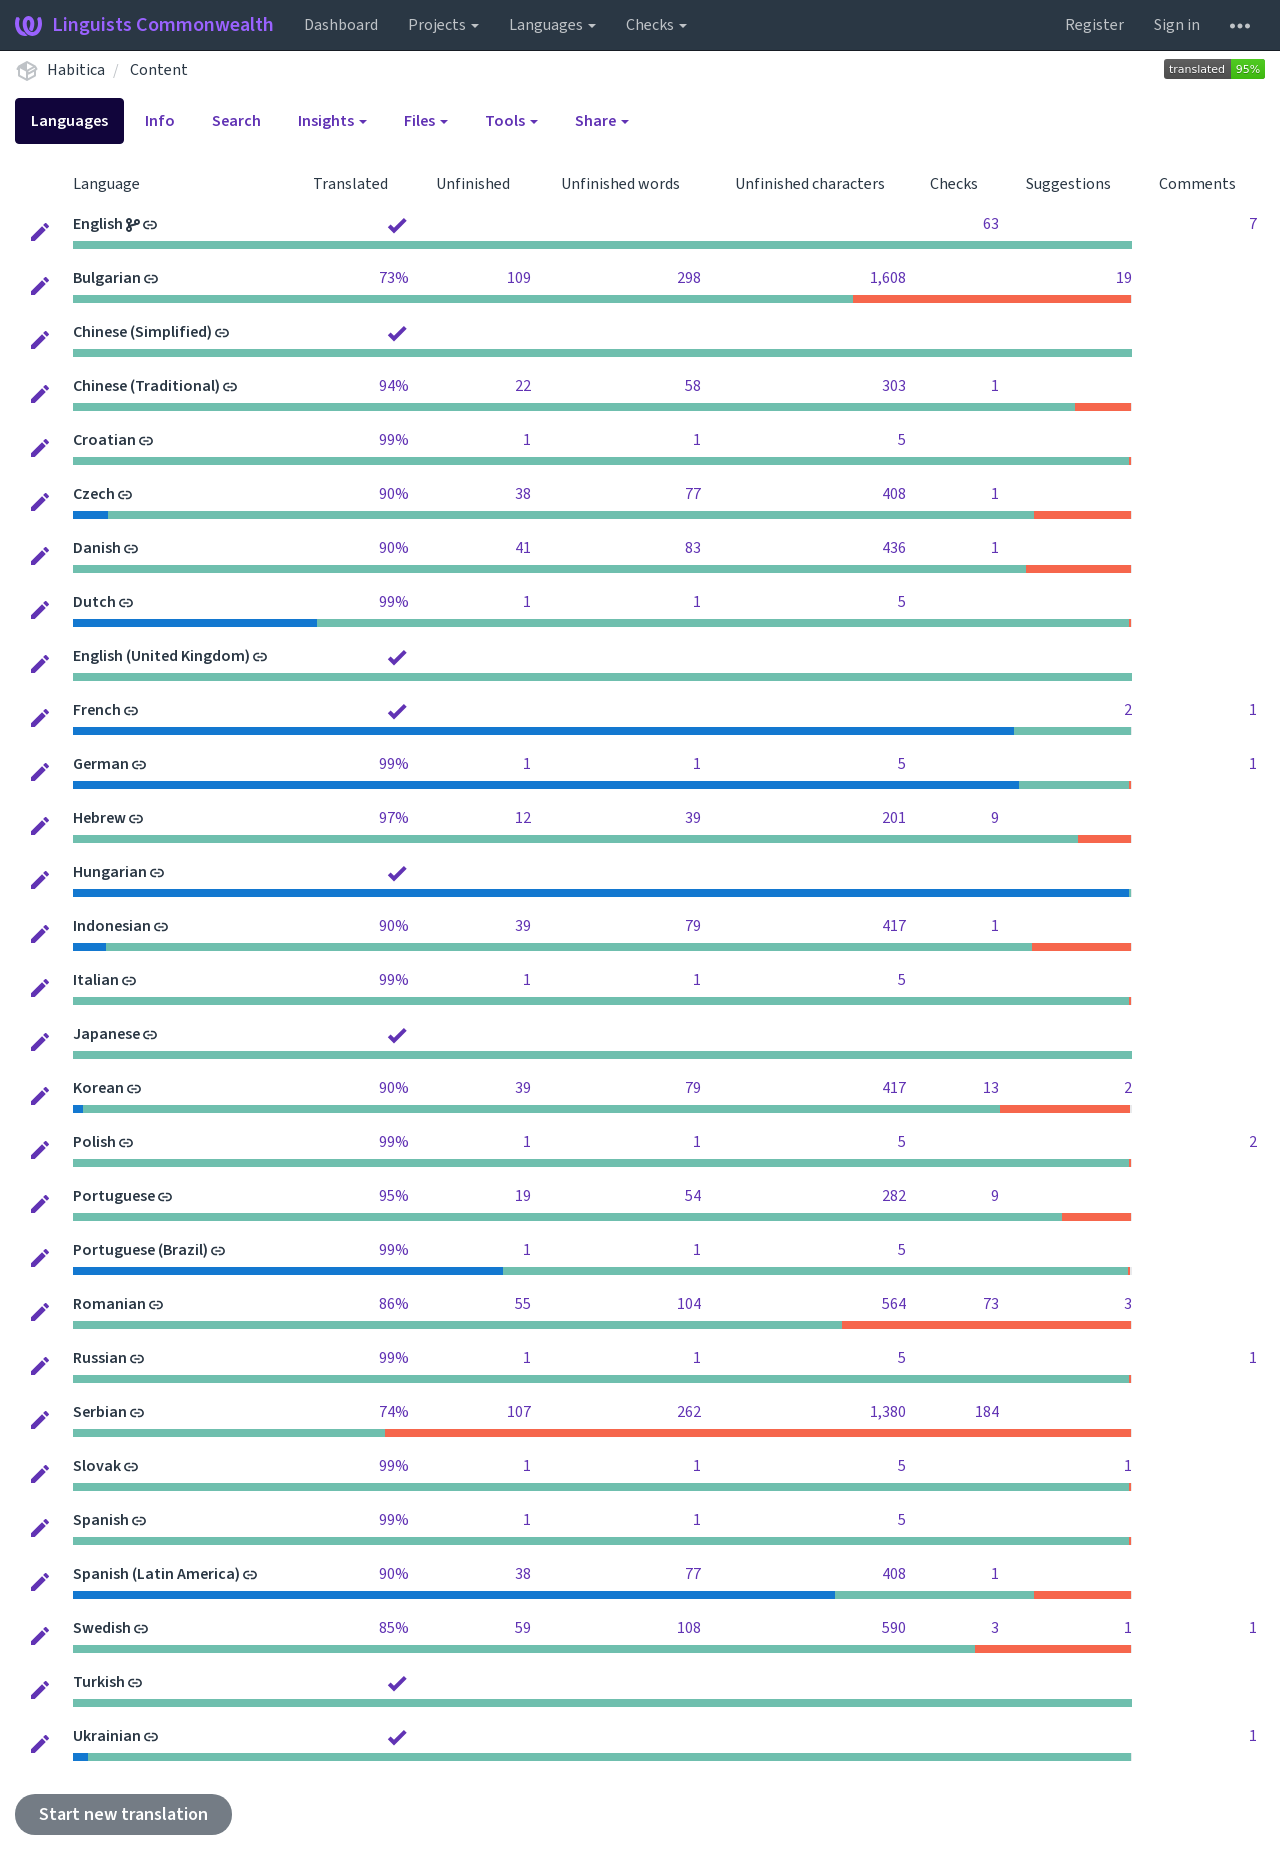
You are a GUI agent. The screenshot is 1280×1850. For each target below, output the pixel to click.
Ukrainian (107, 1736)
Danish (97, 548)
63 (991, 224)
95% (394, 1196)
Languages (552, 25)
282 (894, 1196)
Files (426, 121)
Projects (443, 25)
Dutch (94, 602)
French (97, 710)
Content (159, 70)
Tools (511, 121)
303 (894, 386)
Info (160, 121)
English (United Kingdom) (161, 656)
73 (991, 1304)
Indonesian (112, 926)
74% (394, 1412)
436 (894, 548)
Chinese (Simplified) (142, 332)
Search (236, 121)
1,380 (888, 1412)
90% (394, 494)
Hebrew (99, 818)
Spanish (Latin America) (156, 1574)
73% (394, 278)
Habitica (76, 70)
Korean (98, 1088)
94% (394, 386)
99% (394, 440)
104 (689, 1304)
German (101, 764)
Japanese (106, 1034)
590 (894, 1628)
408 (894, 494)
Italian (96, 980)
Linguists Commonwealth (144, 25)
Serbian (100, 1412)
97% (394, 818)
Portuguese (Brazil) (140, 1250)
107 (519, 1412)
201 (894, 818)
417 (894, 926)
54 (693, 1196)
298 (689, 278)
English (98, 224)
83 (693, 548)
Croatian (104, 440)
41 (523, 548)
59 (523, 1628)
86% (394, 1304)
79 (693, 926)
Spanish (101, 1520)
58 (693, 386)
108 (689, 1628)
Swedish (102, 1628)
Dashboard (341, 25)
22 (523, 386)
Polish (94, 1142)
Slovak (97, 1466)
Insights (332, 121)
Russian (100, 1358)
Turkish (99, 1682)
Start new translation (123, 1814)
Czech (94, 494)
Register (1094, 25)
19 (1124, 278)
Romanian (109, 1304)
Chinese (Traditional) (146, 386)
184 (987, 1412)
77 (693, 494)
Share (602, 121)
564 (894, 1304)
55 (523, 1304)
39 (693, 818)
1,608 (888, 278)
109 (519, 278)
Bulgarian (107, 278)
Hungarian (110, 872)
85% (394, 1628)
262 (689, 1412)
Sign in (1177, 25)
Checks (656, 25)
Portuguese (114, 1196)
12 (523, 818)
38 (523, 494)
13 (991, 1088)
